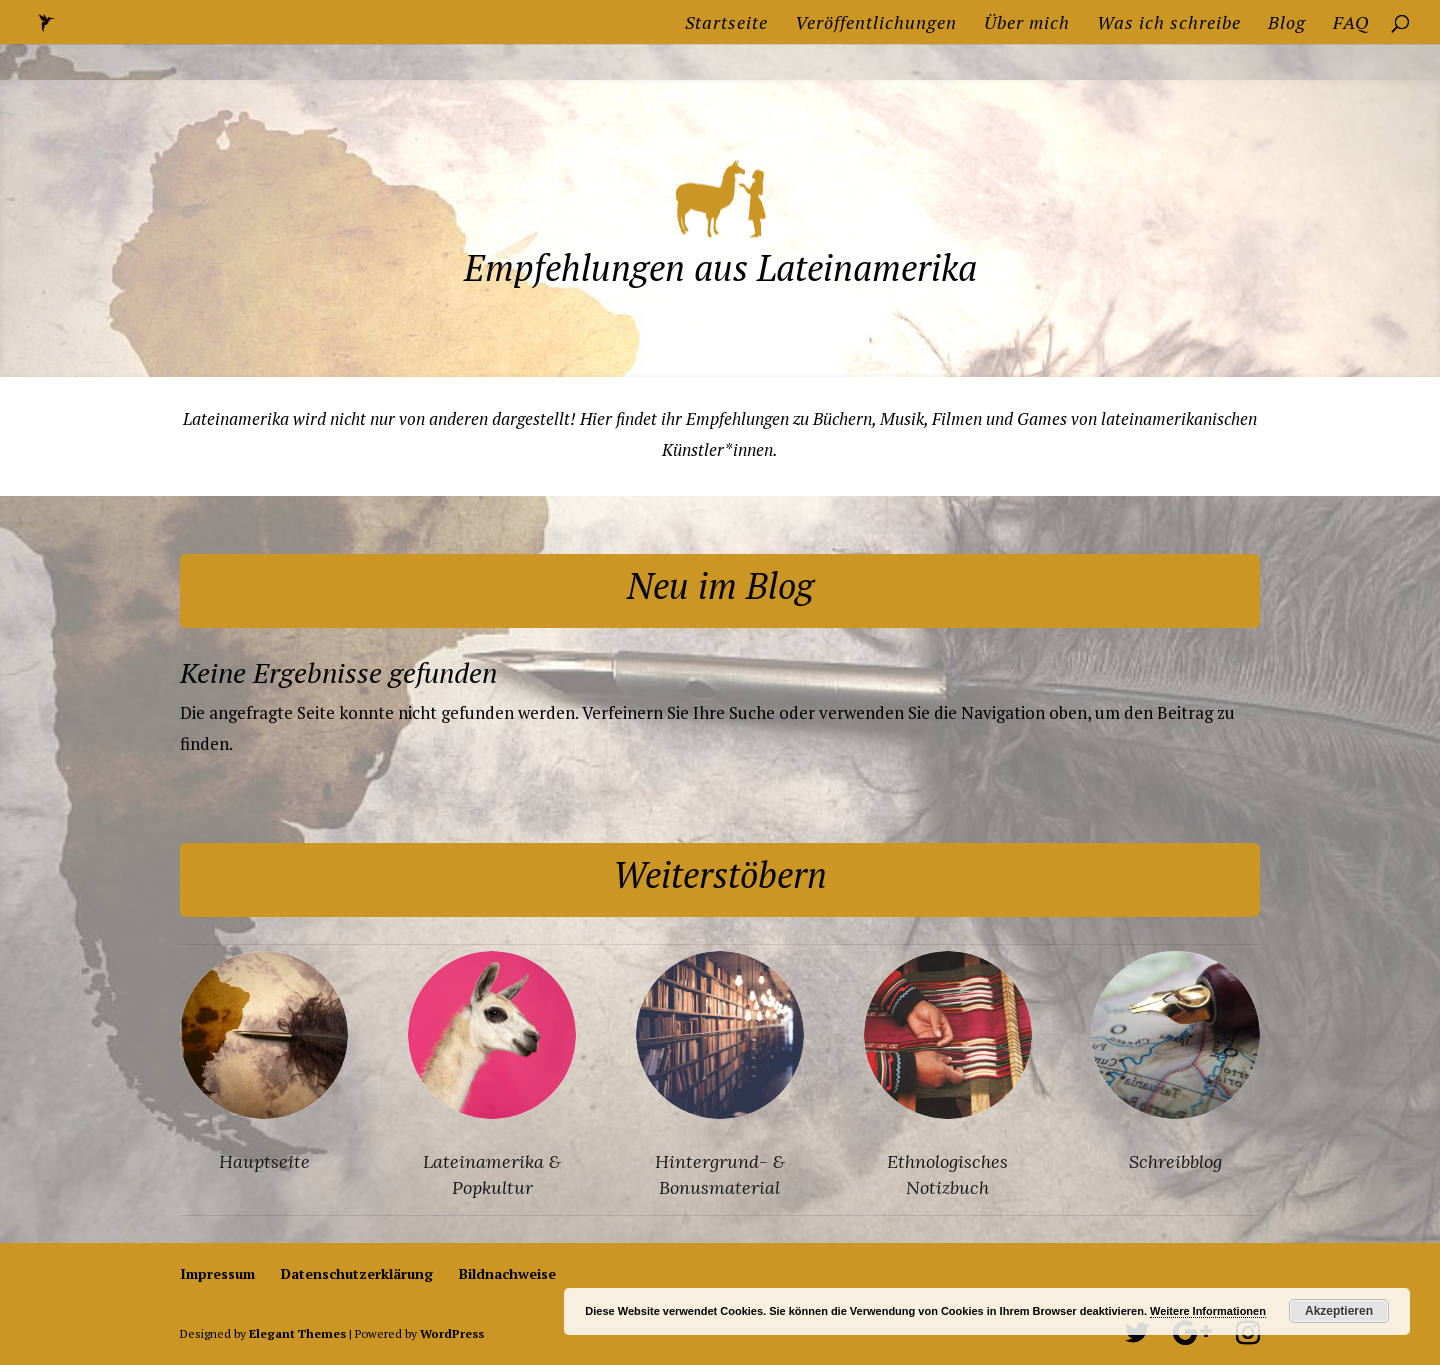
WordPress (452, 1333)
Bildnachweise (507, 1273)
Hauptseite (264, 1161)
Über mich (1027, 24)
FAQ (1351, 24)
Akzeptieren (1339, 1311)
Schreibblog (1175, 1161)
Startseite (726, 24)
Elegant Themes (297, 1333)
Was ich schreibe (1169, 24)
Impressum (217, 1273)
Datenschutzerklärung (357, 1273)
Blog (1287, 24)
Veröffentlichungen (876, 24)
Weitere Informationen (1208, 1311)
